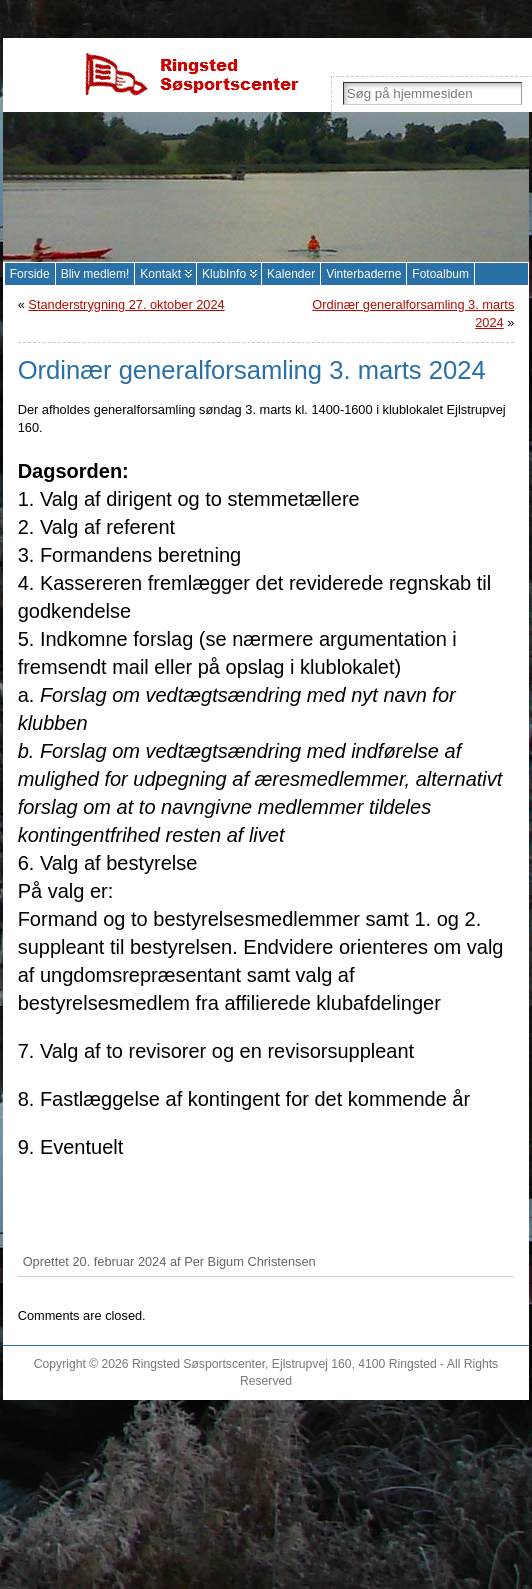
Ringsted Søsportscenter (198, 1364)
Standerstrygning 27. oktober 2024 (126, 304)
